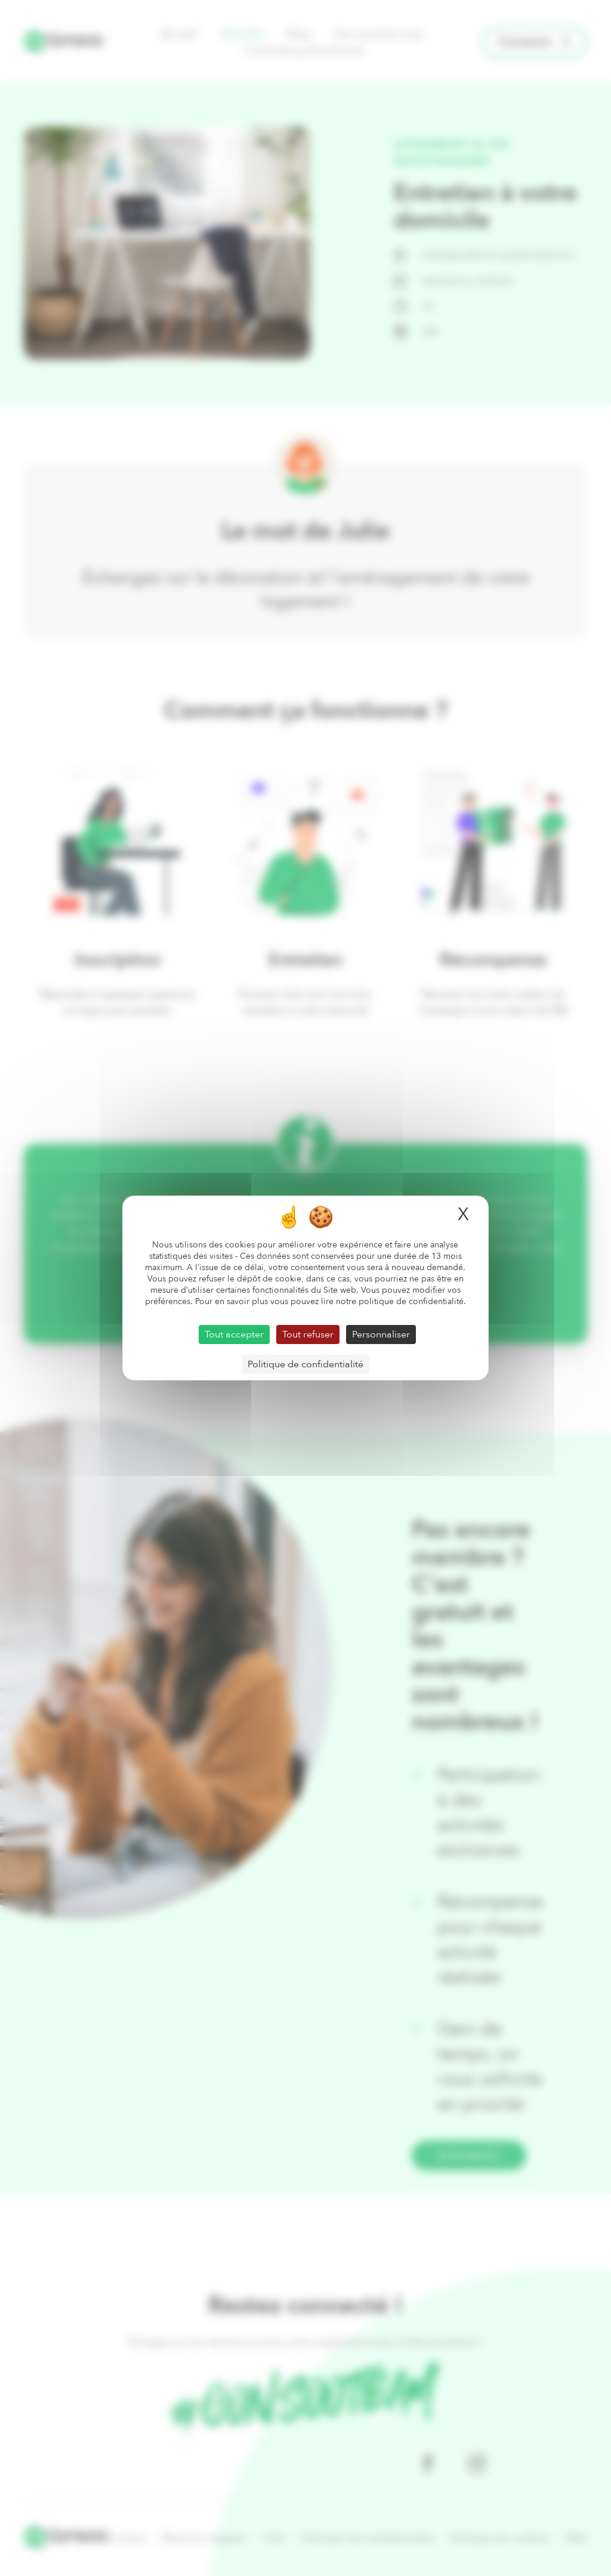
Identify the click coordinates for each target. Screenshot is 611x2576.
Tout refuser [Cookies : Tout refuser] (308, 1334)
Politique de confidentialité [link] (305, 1364)
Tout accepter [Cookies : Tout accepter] (234, 1334)
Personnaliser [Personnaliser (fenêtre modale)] (381, 1334)
